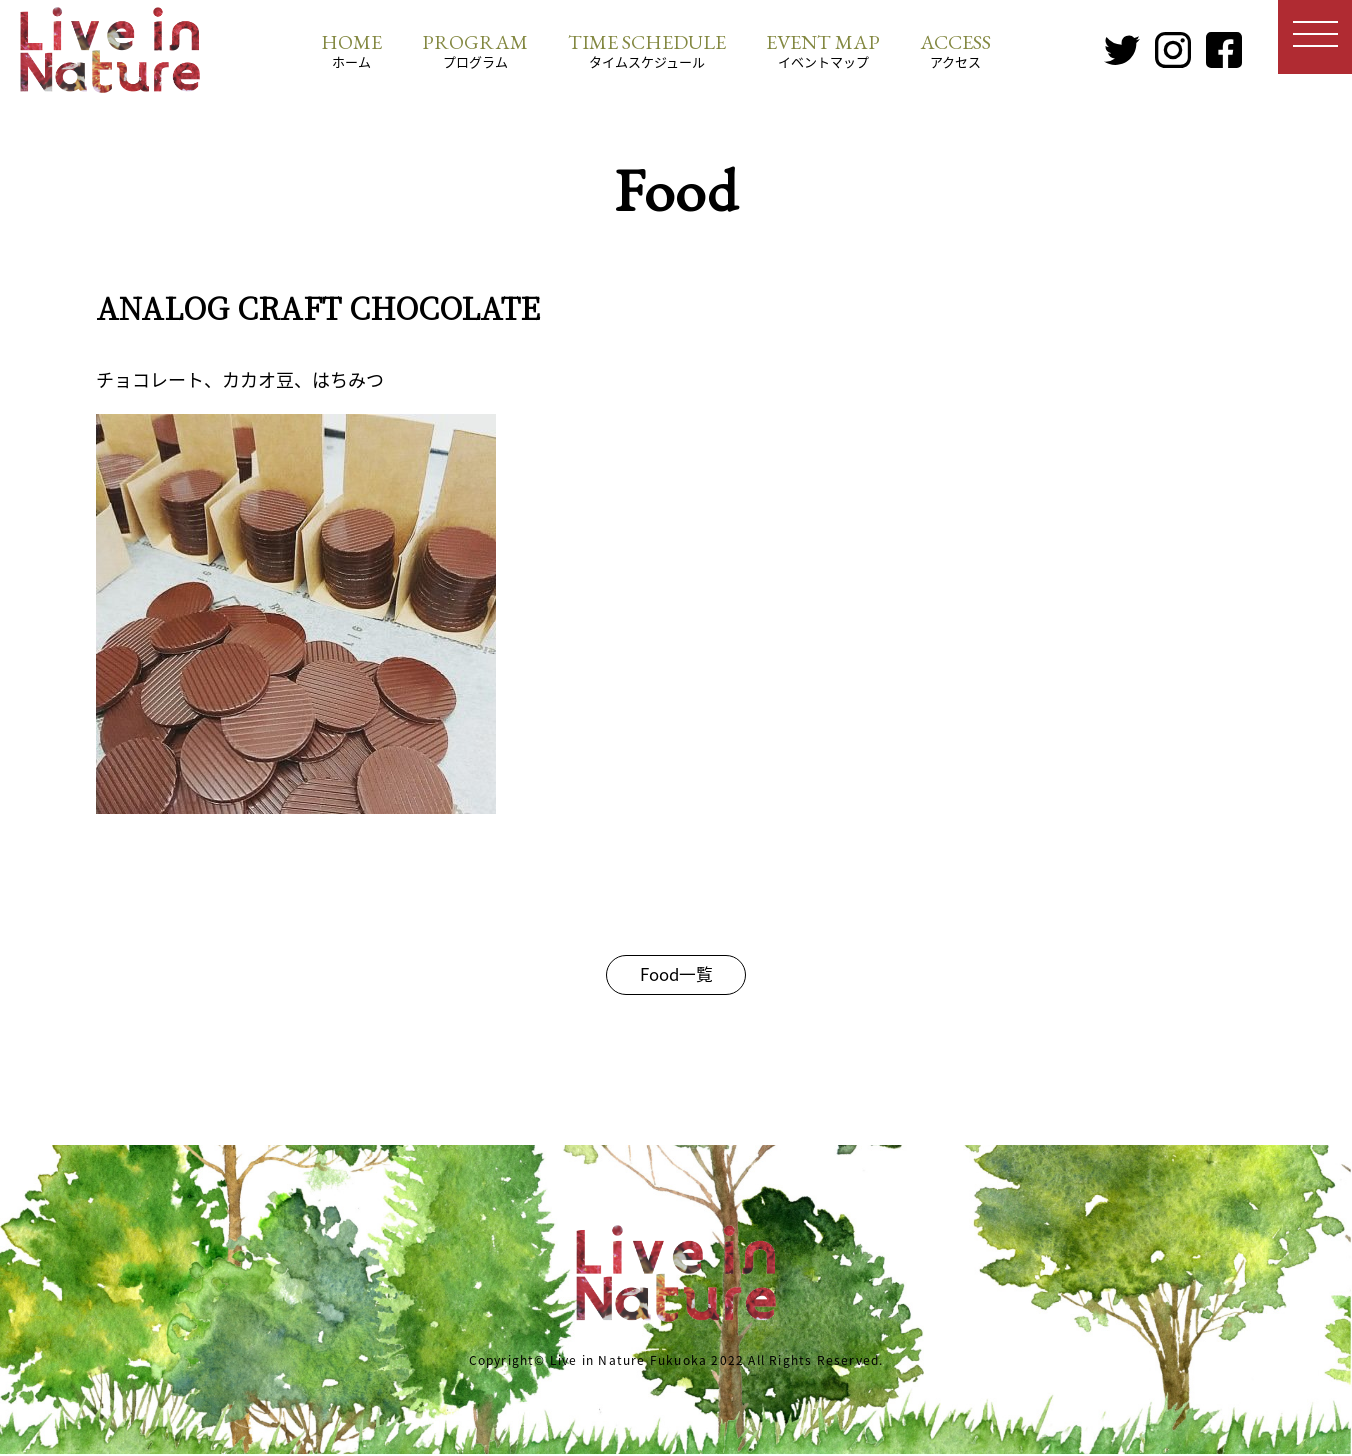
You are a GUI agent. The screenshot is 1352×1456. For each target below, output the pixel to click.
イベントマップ (823, 50)
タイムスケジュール (647, 50)
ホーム (351, 50)
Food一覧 (676, 975)
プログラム (475, 50)
